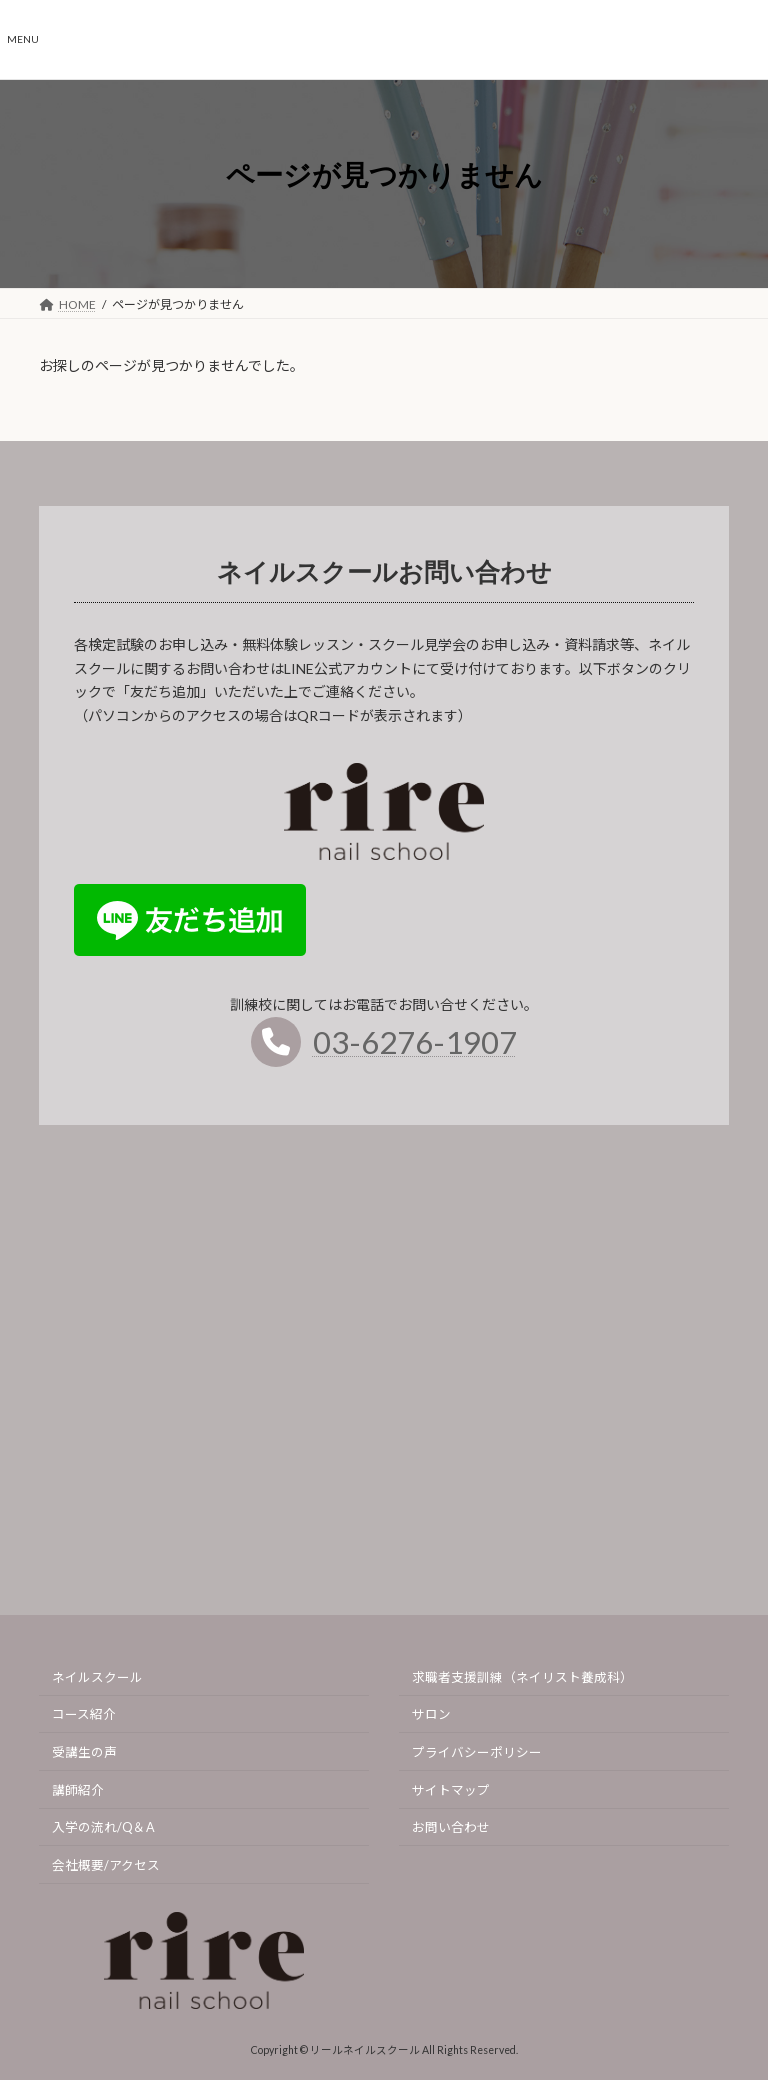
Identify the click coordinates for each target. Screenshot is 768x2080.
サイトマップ (451, 1789)
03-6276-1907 (415, 1052)
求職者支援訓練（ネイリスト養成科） (522, 1676)
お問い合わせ (451, 1827)
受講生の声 (84, 1752)
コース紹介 (84, 1714)
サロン (431, 1714)
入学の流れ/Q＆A (103, 1827)
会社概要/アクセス (106, 1864)
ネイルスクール (97, 1676)
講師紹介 (78, 1789)
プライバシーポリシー (477, 1752)
